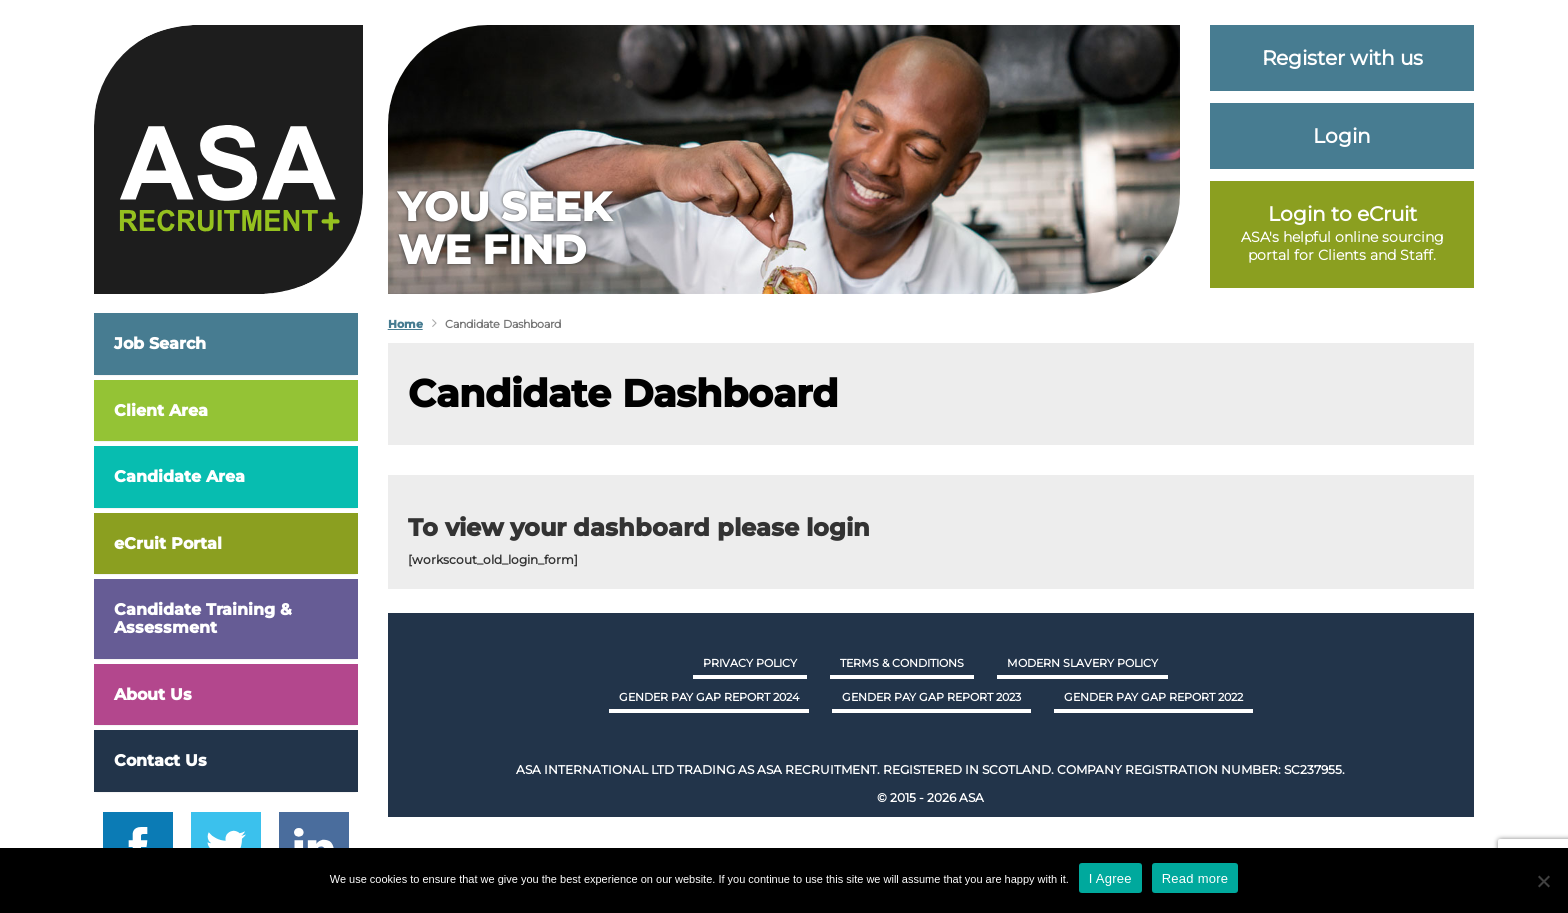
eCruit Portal (168, 543)
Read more (1195, 878)
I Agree (1110, 878)
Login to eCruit (1342, 214)
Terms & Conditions (902, 663)
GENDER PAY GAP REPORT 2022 (1153, 697)
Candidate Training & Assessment (203, 618)
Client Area (161, 410)
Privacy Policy (750, 663)
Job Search (160, 343)
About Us (153, 694)
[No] (1543, 881)
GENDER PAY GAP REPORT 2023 (931, 697)
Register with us (1342, 58)
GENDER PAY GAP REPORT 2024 (709, 697)
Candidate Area (179, 476)
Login (1342, 136)
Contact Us (160, 760)
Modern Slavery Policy (1082, 663)
